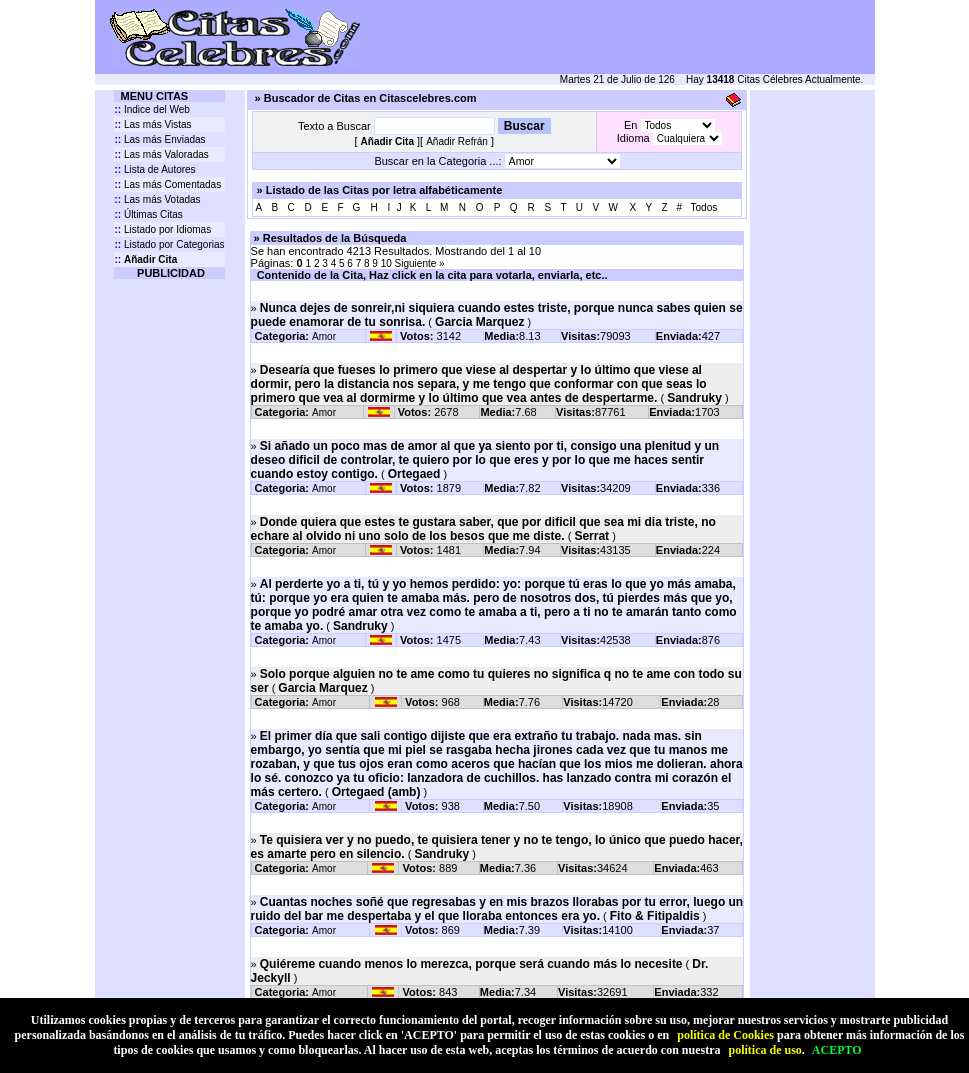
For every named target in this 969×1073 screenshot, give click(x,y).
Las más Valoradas (161, 154)
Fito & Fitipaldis (655, 916)
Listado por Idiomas (162, 229)
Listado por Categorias (169, 244)
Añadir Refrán (457, 141)
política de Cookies (725, 1035)
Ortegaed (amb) (376, 792)
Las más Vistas (152, 124)
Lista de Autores (154, 169)
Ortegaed (414, 474)
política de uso (764, 1050)
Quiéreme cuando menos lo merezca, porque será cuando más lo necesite (471, 964)
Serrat (591, 536)
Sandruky (694, 398)
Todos (704, 207)
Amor (324, 336)
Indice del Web (151, 109)
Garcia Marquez (479, 322)
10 (388, 263)
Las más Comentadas (167, 184)
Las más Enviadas (159, 139)
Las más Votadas (157, 199)
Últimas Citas (148, 214)
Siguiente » (420, 263)
